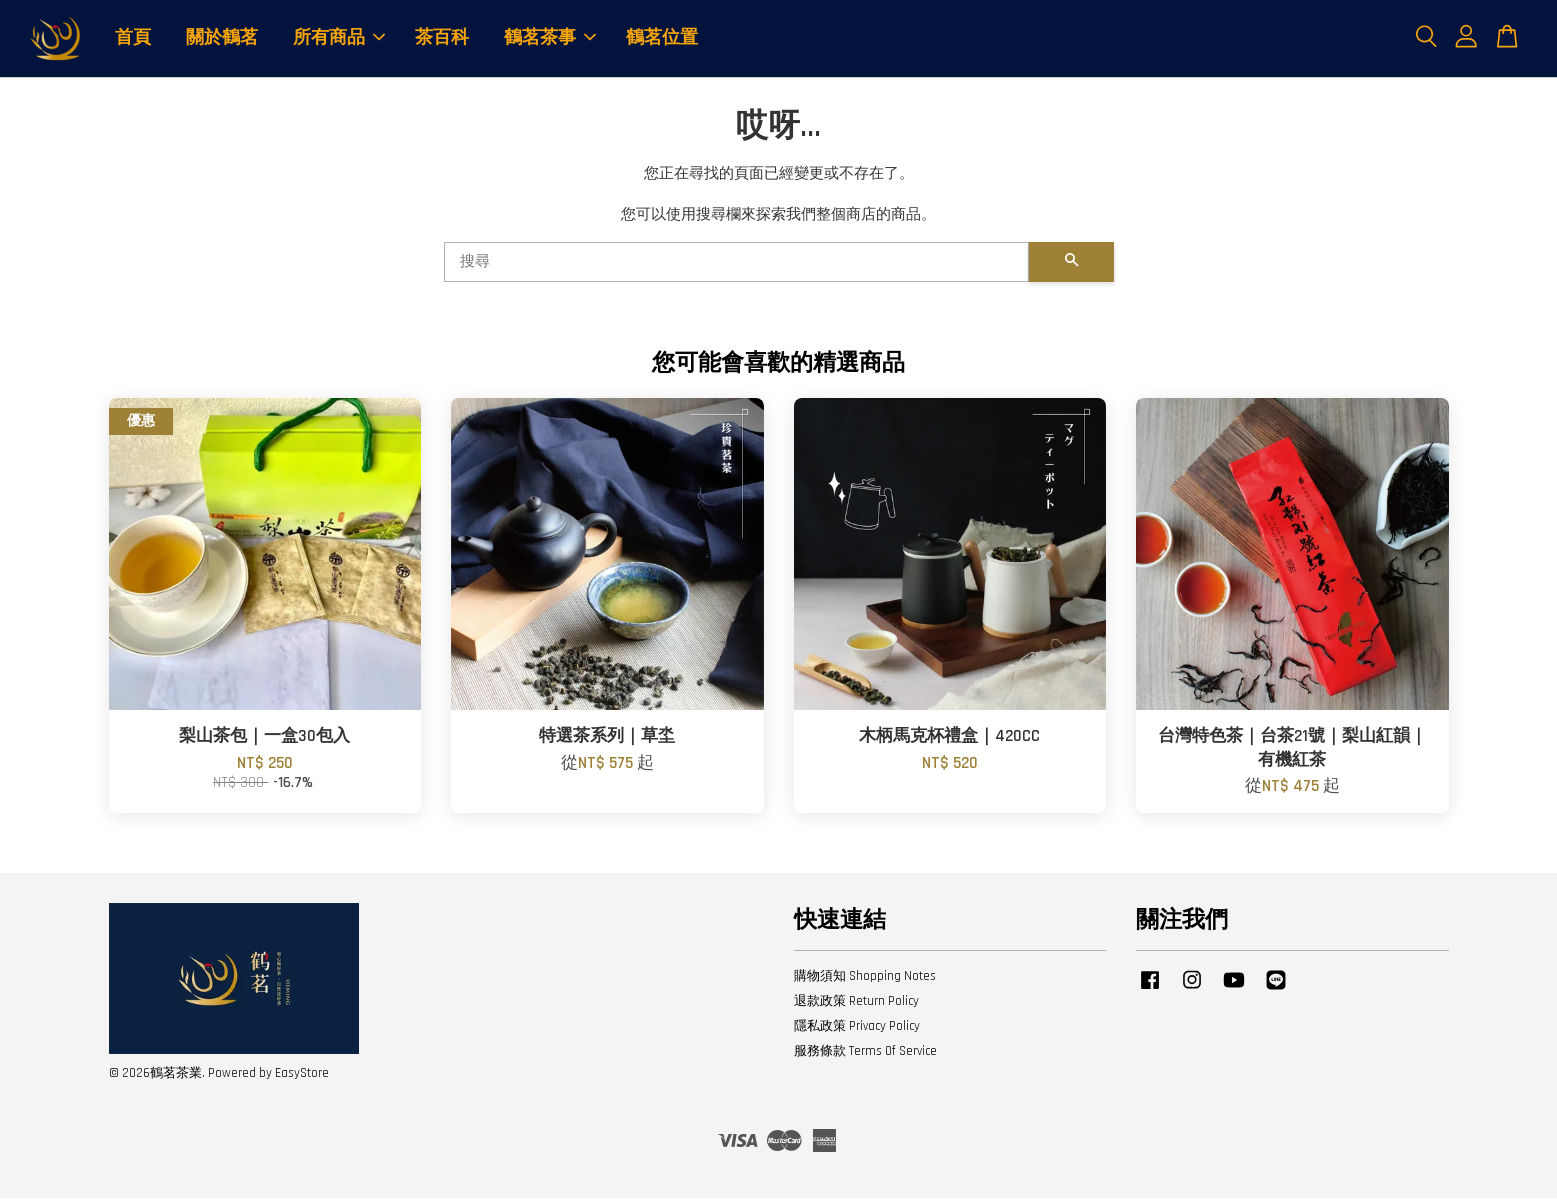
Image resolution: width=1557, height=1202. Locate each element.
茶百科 (442, 39)
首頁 (133, 39)
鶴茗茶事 (550, 39)
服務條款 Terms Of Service (865, 1055)
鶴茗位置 (662, 39)
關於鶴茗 (222, 39)
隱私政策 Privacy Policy (857, 1030)
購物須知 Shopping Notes (865, 980)
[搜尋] (736, 266)
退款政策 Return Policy (856, 1005)
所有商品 (339, 39)
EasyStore (302, 1076)
